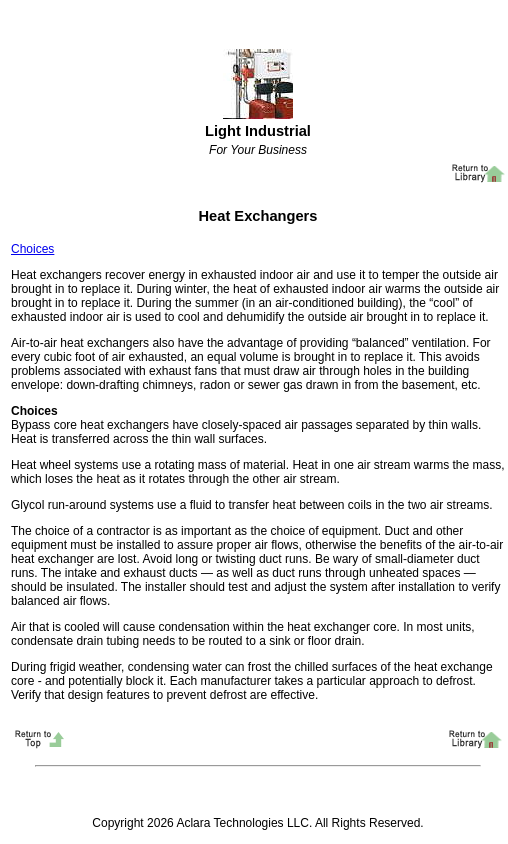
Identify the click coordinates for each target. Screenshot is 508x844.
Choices (32, 249)
